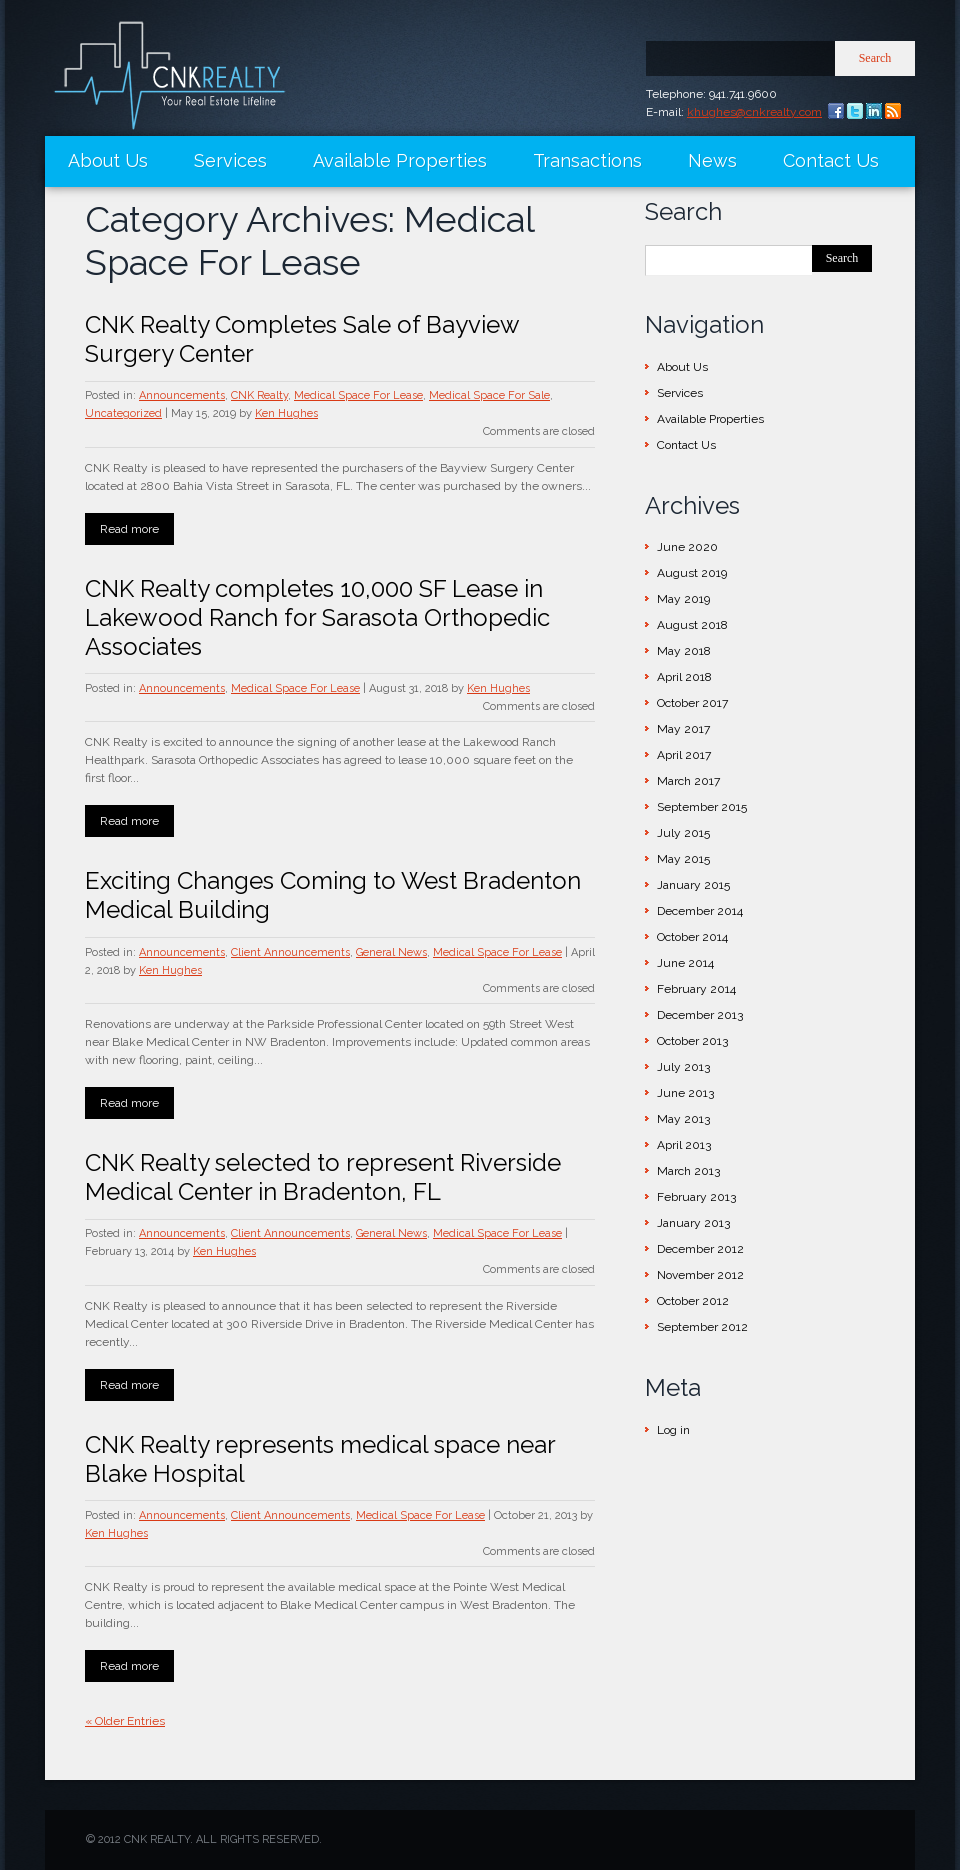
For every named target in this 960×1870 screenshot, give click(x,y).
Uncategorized (123, 413)
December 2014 (700, 911)
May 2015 (683, 859)
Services (230, 160)
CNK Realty (259, 395)
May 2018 (684, 651)
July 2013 (683, 1067)
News (712, 160)
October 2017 (692, 703)
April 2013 (684, 1145)
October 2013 (692, 1041)
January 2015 (693, 885)
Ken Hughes (286, 413)
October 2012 (693, 1301)
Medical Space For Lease (358, 395)
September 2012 (702, 1327)
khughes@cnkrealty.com (754, 112)
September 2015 (702, 807)
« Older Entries (125, 1721)
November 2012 (700, 1275)
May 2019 (683, 599)
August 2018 (692, 625)
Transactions (587, 160)
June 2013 (685, 1093)
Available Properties (400, 160)
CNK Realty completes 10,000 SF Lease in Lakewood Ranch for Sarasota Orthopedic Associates (317, 617)
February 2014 (696, 989)
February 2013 (696, 1197)
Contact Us (831, 160)
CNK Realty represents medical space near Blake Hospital (320, 1459)
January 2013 (693, 1223)
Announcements (182, 395)
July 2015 (683, 833)
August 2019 (692, 573)
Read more (129, 529)
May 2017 (683, 729)
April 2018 (684, 677)
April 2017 (684, 755)
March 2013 (688, 1171)
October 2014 (692, 937)
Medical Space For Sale (489, 395)
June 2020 (687, 547)
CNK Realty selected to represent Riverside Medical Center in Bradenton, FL (323, 1177)
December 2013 (700, 1015)
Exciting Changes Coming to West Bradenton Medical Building (333, 895)
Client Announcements (290, 952)
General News (391, 952)
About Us (108, 160)
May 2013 (683, 1119)
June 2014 (685, 963)
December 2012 (700, 1249)
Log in (673, 1430)
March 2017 (688, 781)
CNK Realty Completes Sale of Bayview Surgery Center (302, 339)
